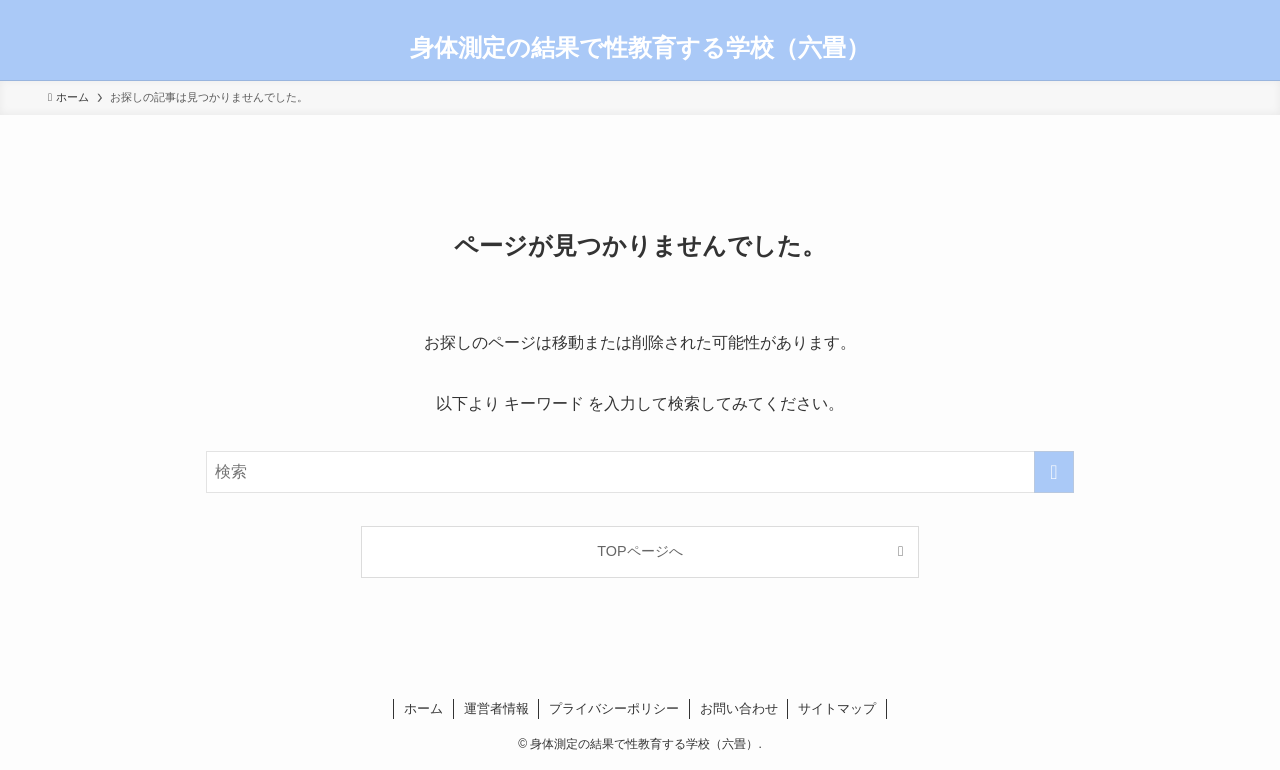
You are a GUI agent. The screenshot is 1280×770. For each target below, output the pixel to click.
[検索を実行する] (1054, 472)
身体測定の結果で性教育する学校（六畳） (640, 48)
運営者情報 (496, 708)
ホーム (423, 708)
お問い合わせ (739, 708)
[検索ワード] (640, 472)
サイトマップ (837, 708)
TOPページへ (639, 551)
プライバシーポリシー (614, 708)
